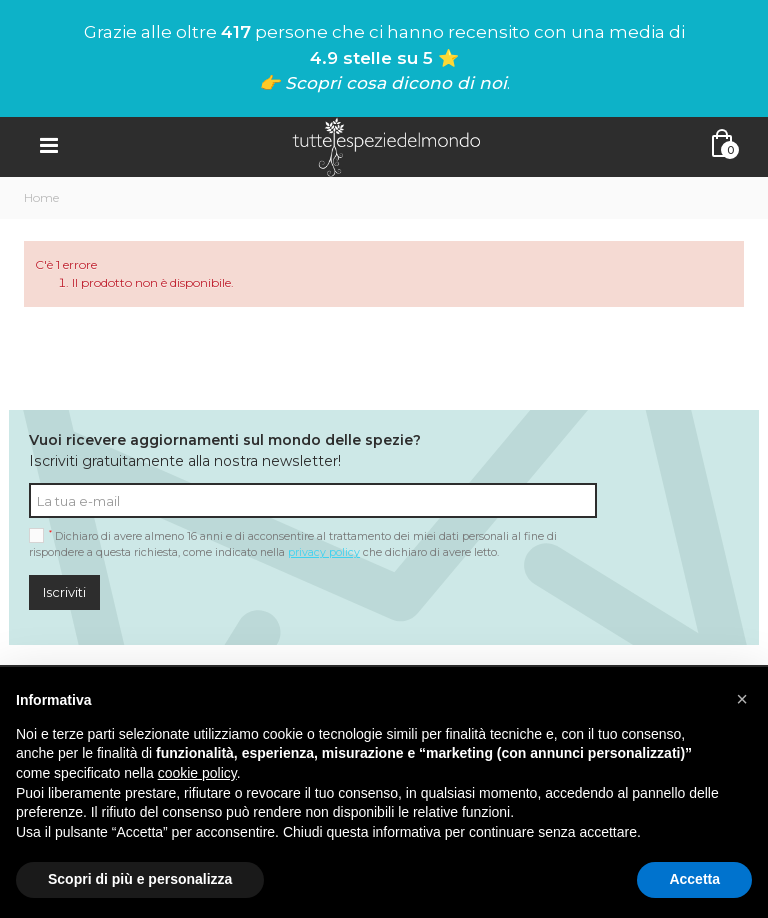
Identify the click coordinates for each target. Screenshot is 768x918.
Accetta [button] (694, 879)
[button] (742, 699)
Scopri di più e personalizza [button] (140, 879)
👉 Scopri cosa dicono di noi (383, 83)
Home (41, 197)
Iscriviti (64, 592)
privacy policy (324, 552)
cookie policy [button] (197, 773)
